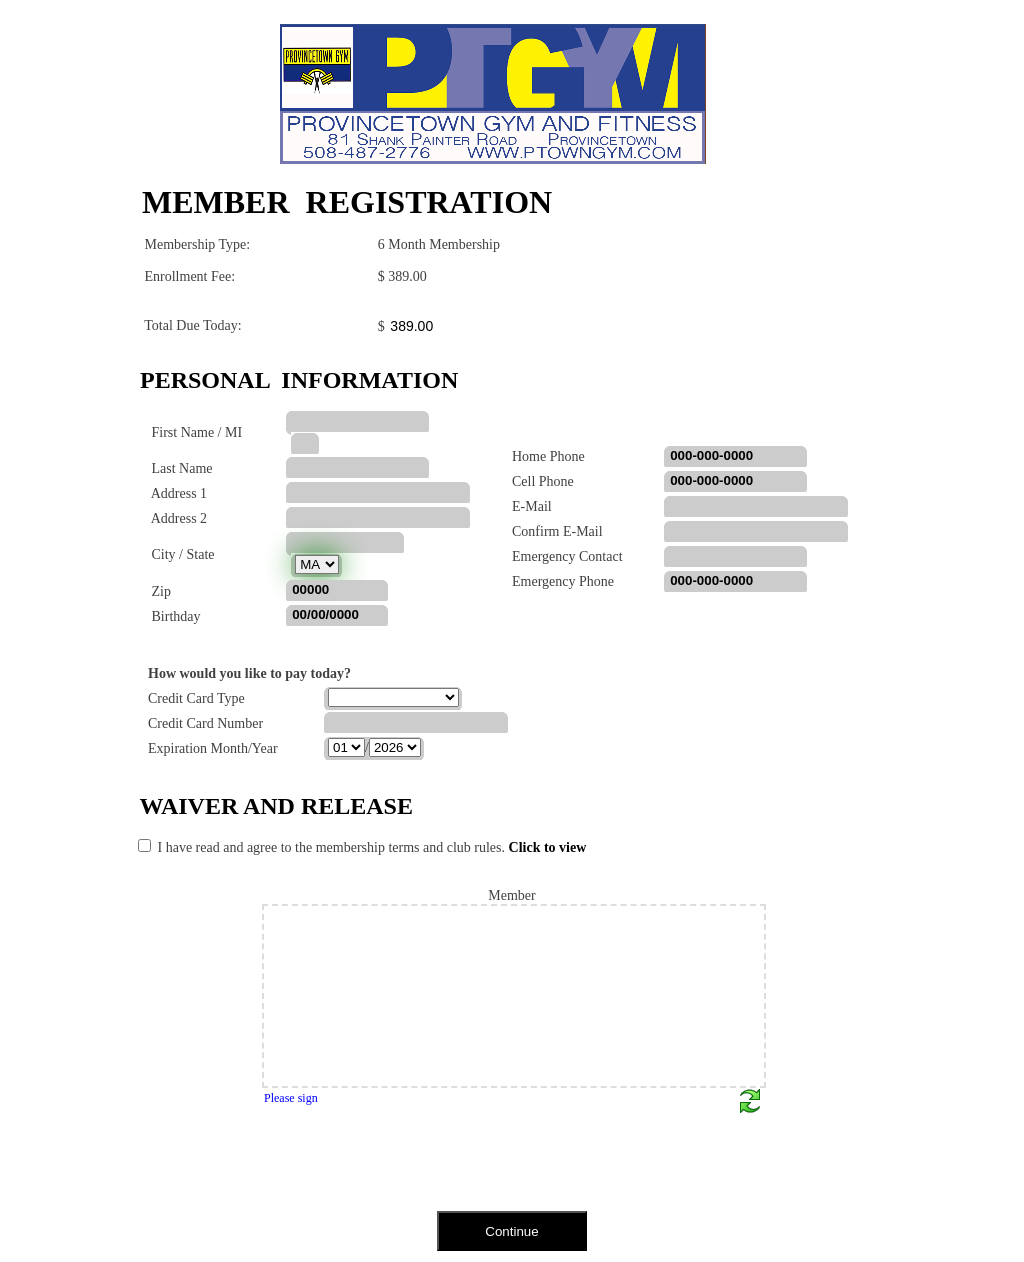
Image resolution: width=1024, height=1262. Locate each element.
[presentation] (286, 1169)
